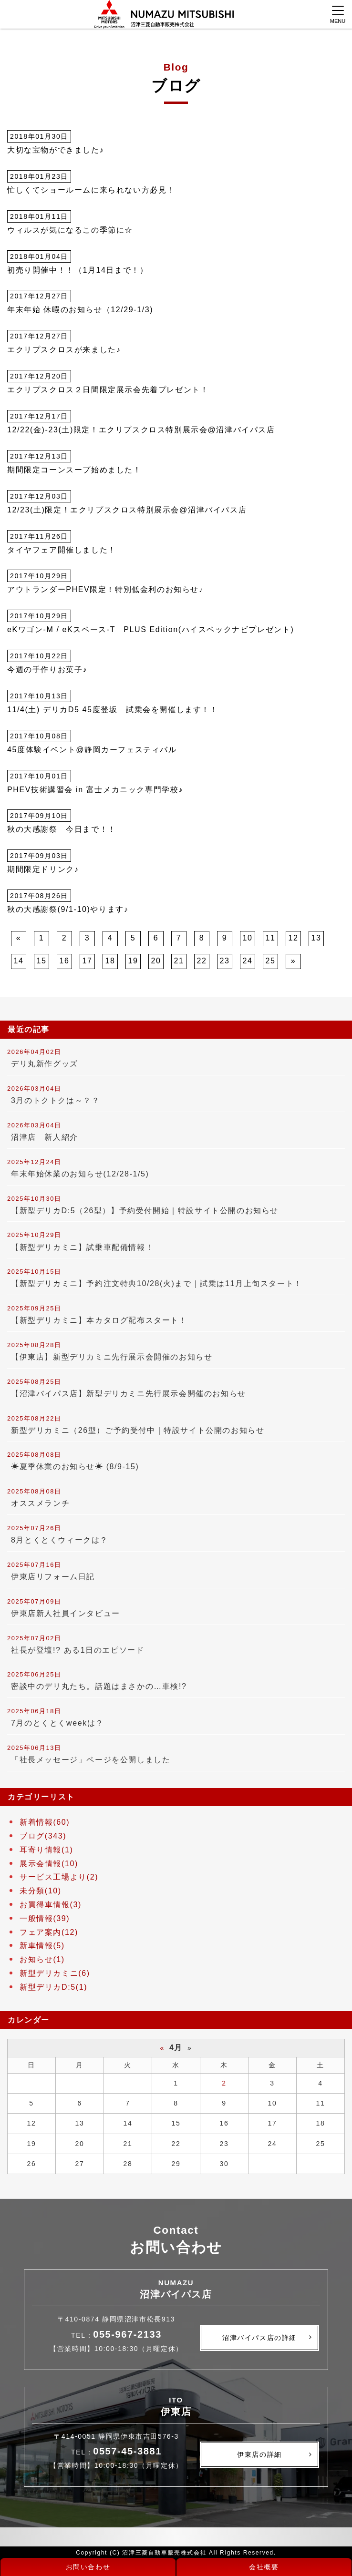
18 (110, 961)
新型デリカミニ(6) (55, 1973)
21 (179, 961)
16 (65, 961)
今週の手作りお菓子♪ (47, 669)
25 (271, 961)
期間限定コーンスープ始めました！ (74, 470)
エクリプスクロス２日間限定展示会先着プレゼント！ (107, 390)
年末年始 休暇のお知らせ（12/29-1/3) (80, 310)
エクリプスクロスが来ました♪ (64, 350)
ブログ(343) (43, 1836)
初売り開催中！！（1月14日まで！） (77, 270)
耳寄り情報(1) (46, 1850)
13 (316, 938)
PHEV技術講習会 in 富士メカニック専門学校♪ (95, 790)
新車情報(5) (42, 1946)
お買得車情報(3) (51, 1905)
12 (294, 938)
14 (19, 961)
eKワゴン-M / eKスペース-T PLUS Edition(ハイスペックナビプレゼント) (150, 629)
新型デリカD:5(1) (53, 1987)
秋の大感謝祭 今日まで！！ (61, 829)
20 (156, 961)
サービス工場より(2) (59, 1877)
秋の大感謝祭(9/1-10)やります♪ (67, 909)
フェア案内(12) (49, 1932)
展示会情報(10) (49, 1864)
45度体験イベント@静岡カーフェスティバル (92, 750)
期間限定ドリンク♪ (43, 869)
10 (248, 938)
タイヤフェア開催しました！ (61, 550)
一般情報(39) (45, 1918)
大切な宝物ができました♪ (55, 150)
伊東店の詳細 (259, 2454)
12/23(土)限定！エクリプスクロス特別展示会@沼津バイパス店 (127, 510)
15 (42, 961)
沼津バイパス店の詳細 (259, 2337)
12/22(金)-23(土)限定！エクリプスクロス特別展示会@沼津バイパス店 (141, 430)
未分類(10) (41, 1891)
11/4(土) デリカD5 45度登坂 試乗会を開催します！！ (112, 709)
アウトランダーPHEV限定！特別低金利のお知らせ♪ (105, 589)
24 (248, 961)
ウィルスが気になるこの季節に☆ (70, 230)
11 (271, 938)
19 (133, 961)
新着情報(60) (45, 1822)
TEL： (116, 2335)
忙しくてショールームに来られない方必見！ (91, 190)
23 (225, 961)
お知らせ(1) (42, 1959)
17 (88, 961)
